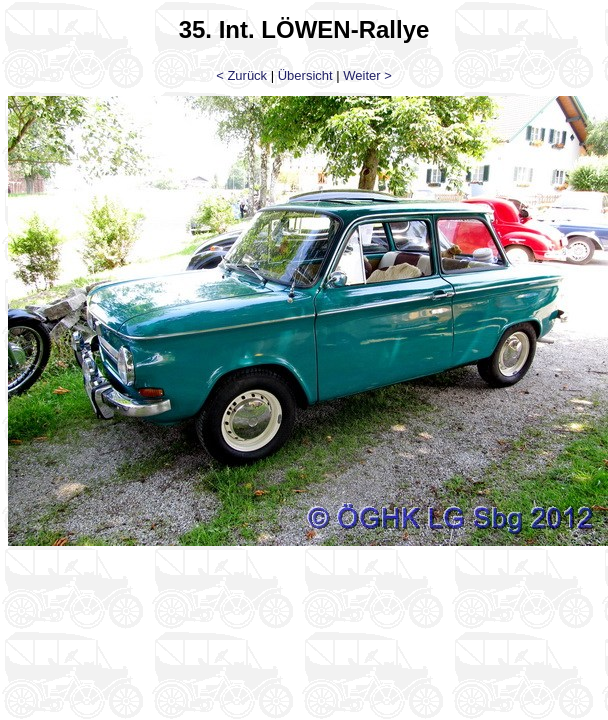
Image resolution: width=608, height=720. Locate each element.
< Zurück (241, 75)
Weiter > (367, 75)
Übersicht (305, 75)
